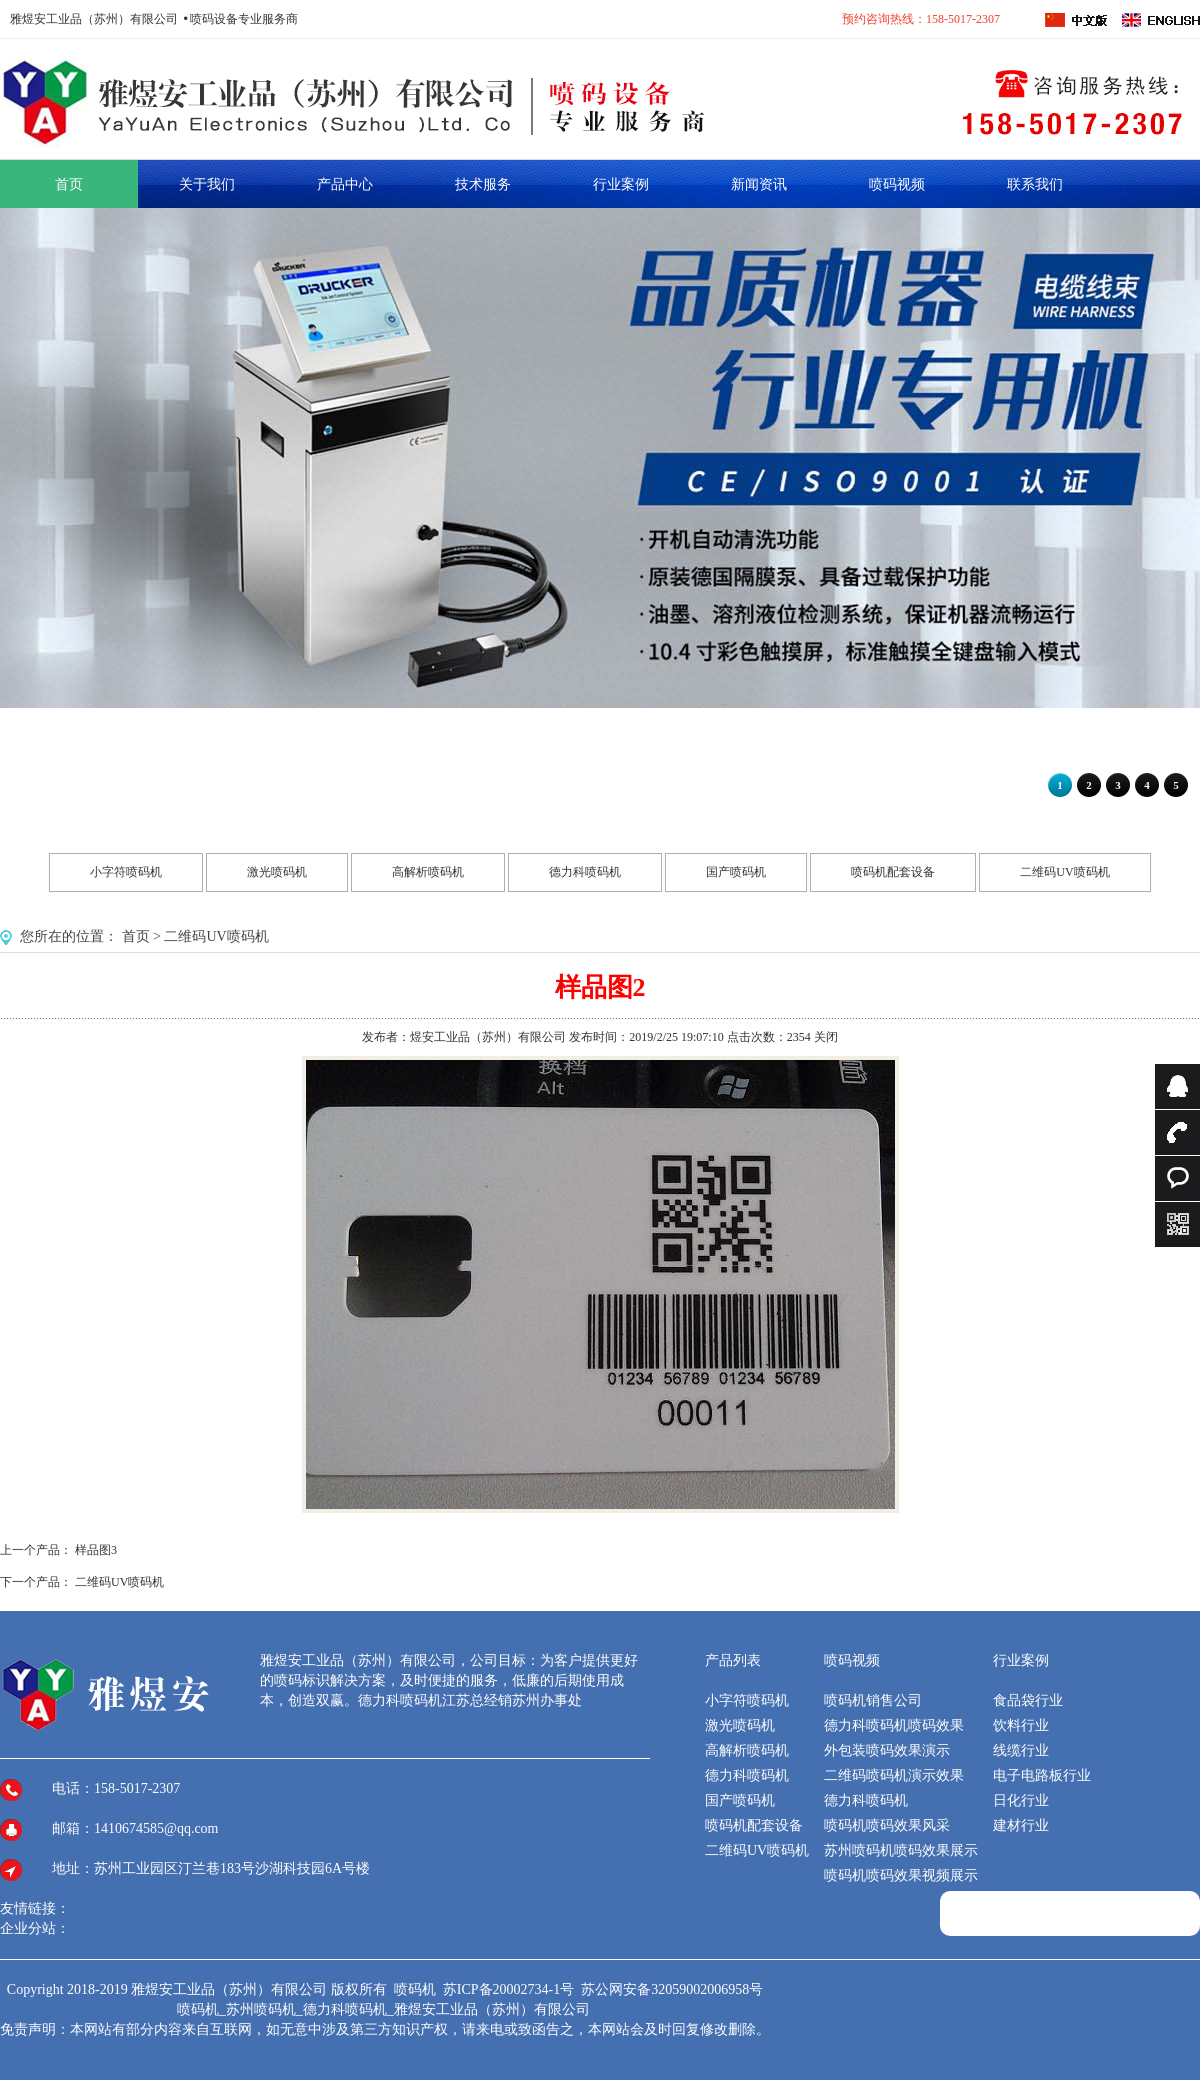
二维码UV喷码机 (1064, 872)
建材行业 (1021, 1825)
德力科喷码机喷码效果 (894, 1725)
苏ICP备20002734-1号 (510, 1989)
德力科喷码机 (585, 872)
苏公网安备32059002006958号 (672, 1989)
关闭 (826, 1037)
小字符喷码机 (126, 872)
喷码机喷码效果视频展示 (901, 1875)
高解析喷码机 (428, 872)
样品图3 (96, 1550)
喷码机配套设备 (893, 872)
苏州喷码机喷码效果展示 (901, 1850)
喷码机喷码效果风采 (887, 1825)
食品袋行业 (1028, 1700)
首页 (136, 936)
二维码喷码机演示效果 (894, 1775)
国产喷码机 (736, 872)
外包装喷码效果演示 (887, 1750)
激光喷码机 (277, 872)
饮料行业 (1021, 1725)
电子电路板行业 (1042, 1775)
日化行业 (1021, 1800)
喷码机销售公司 (873, 1700)
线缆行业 (1021, 1750)
